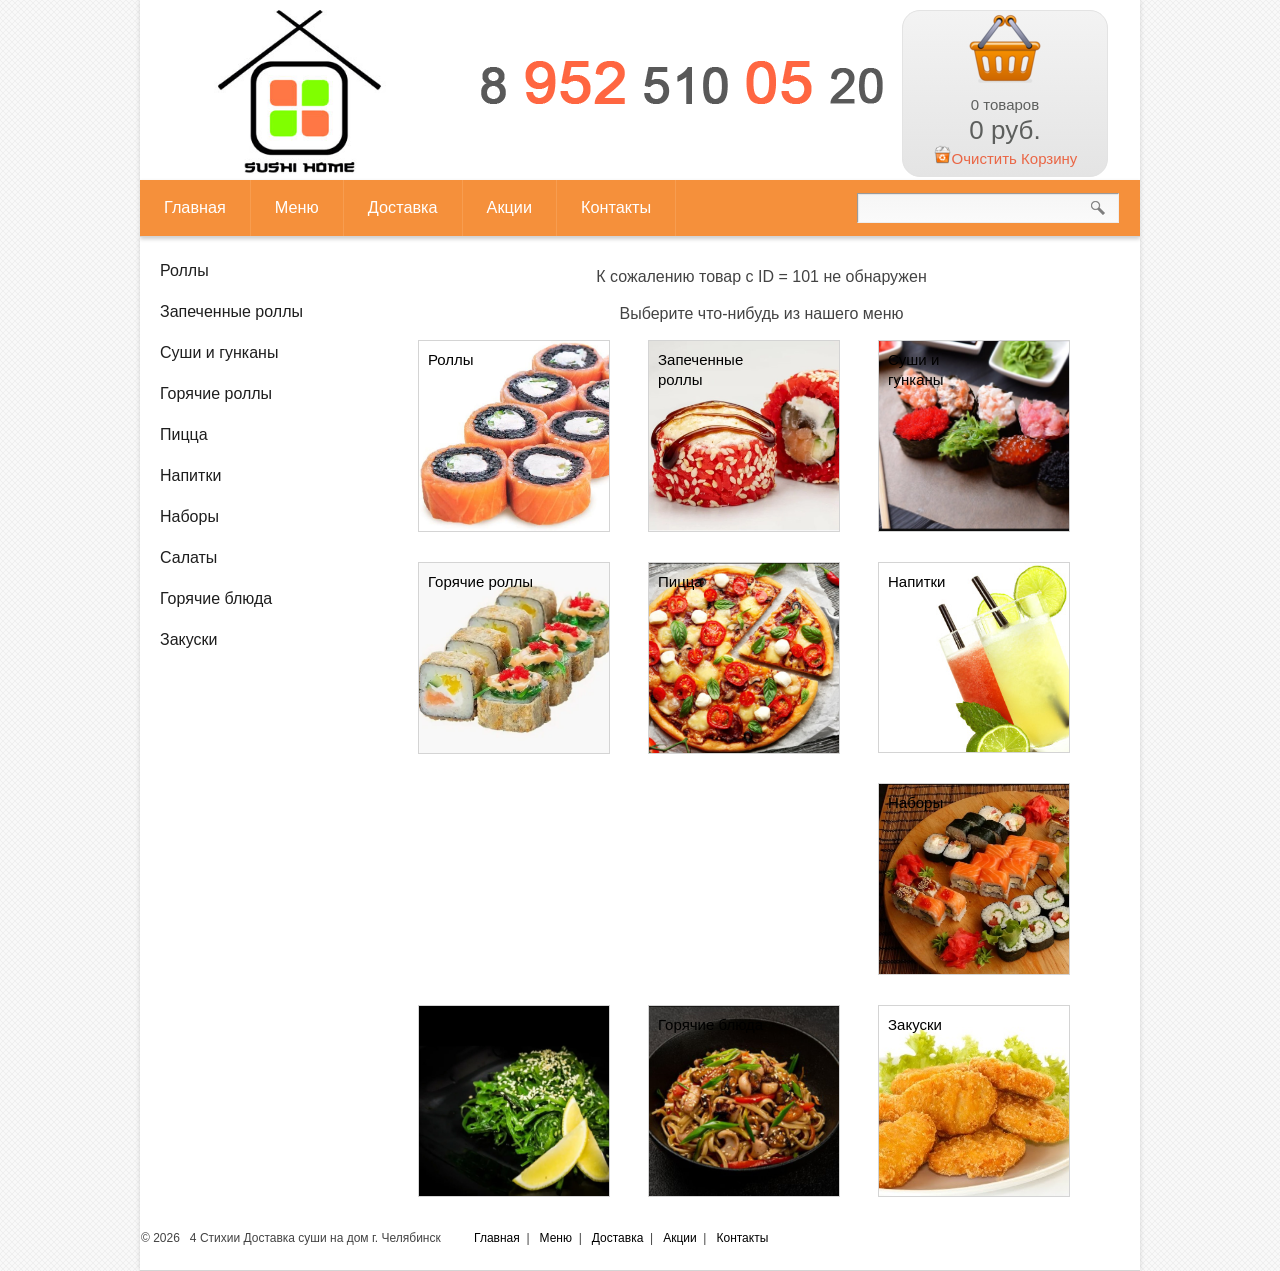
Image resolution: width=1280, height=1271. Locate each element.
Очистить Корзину (1005, 158)
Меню (297, 207)
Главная (195, 207)
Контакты (616, 207)
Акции (509, 207)
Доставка (403, 207)
